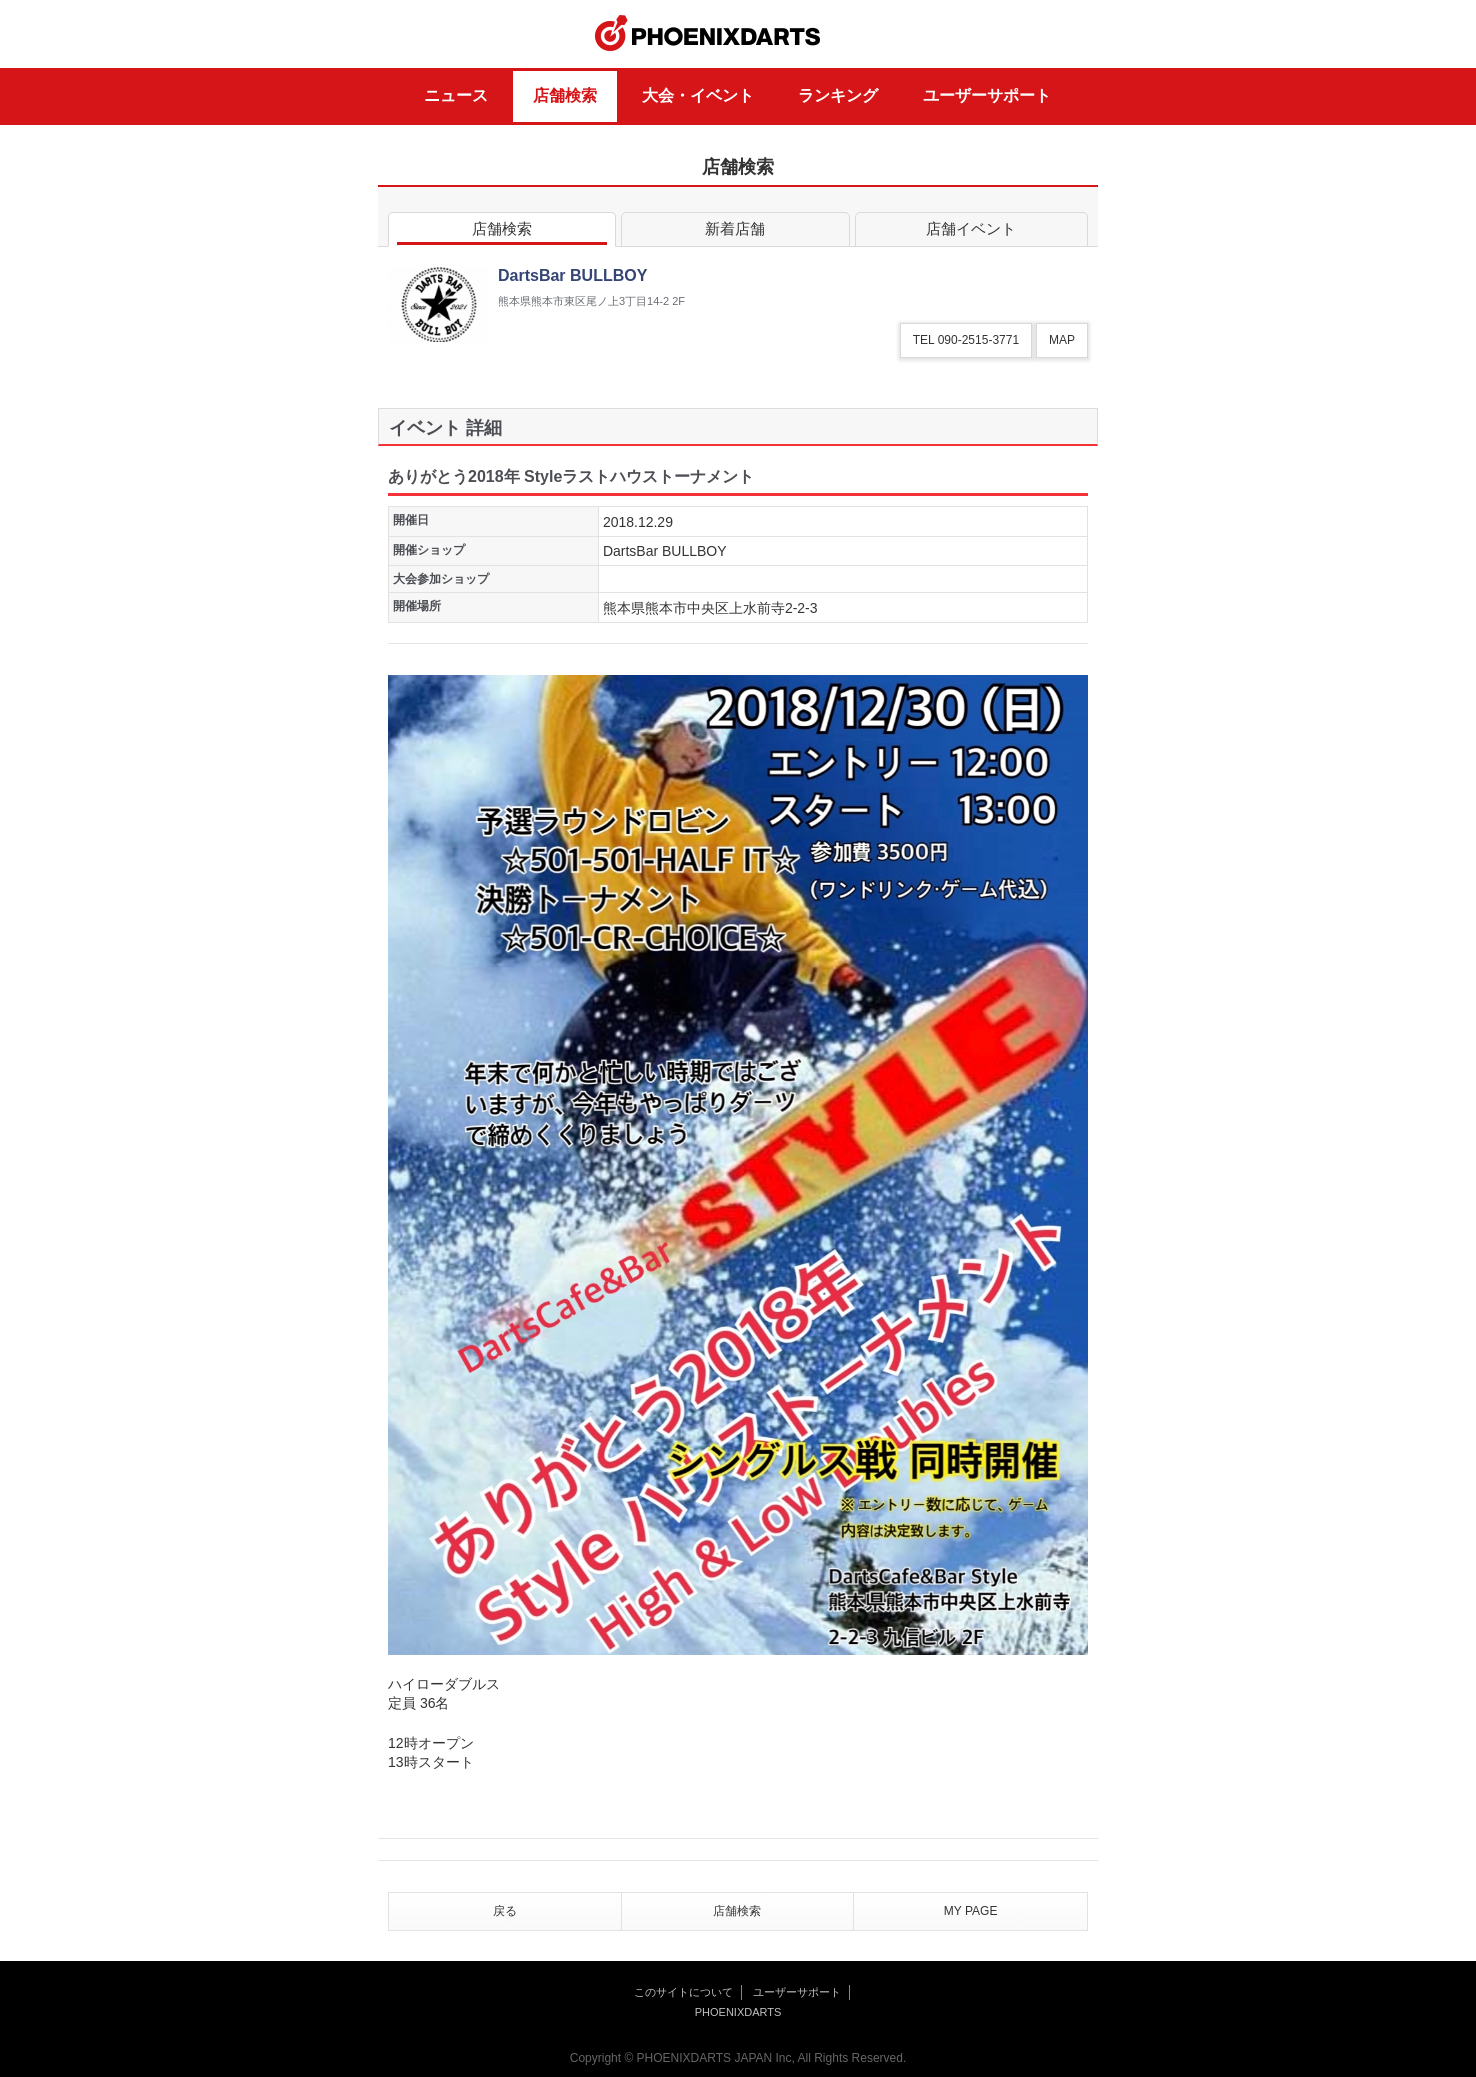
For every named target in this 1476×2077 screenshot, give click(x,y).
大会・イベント (698, 95)
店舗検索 (565, 95)
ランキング (838, 95)
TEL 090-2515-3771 (966, 340)
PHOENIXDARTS (708, 34)
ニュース (456, 95)
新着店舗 (735, 232)
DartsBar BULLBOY (665, 551)
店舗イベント (971, 232)
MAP (1062, 340)
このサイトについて (683, 1992)
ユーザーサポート (987, 95)
